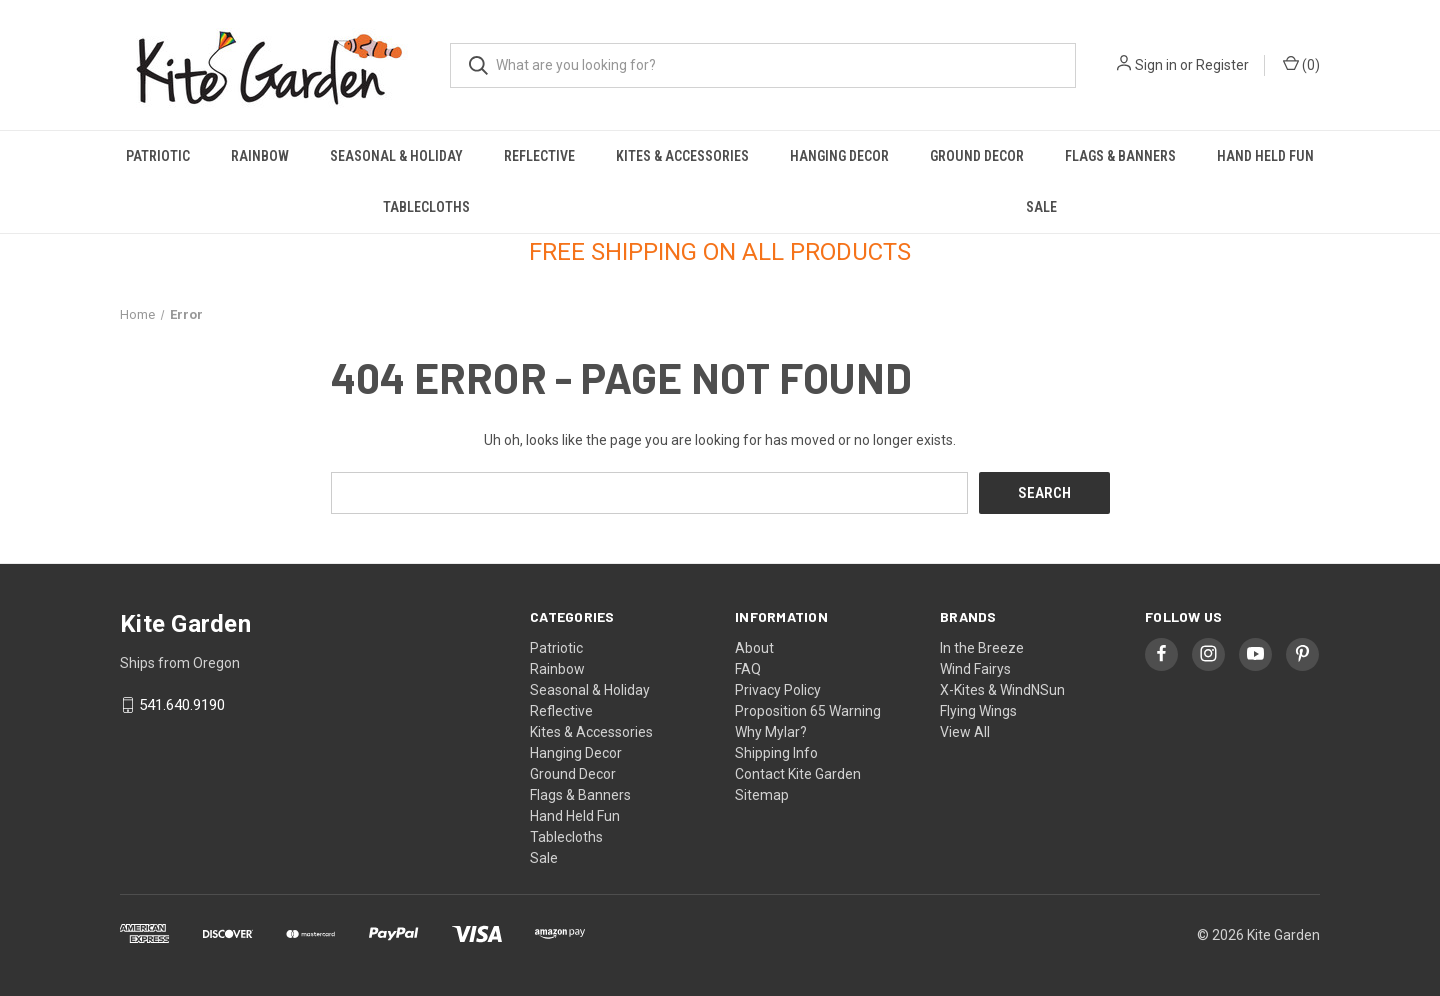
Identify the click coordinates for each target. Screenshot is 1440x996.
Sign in (1156, 65)
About (754, 647)
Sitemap (762, 794)
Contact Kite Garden (798, 773)
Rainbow (260, 156)
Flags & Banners (1120, 156)
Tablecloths (426, 207)
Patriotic (158, 156)
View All (965, 731)
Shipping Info (776, 752)
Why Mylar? (771, 731)
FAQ (748, 668)
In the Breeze (982, 647)
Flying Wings (978, 710)
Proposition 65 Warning (808, 710)
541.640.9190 (182, 705)
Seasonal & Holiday (396, 156)
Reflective (539, 156)
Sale (1041, 207)
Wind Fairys (975, 668)
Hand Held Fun (1265, 156)
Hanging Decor (839, 156)
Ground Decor (977, 156)
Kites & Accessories (682, 156)
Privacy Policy (778, 689)
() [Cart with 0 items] (1301, 64)
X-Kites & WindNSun (1002, 689)
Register (1222, 65)
